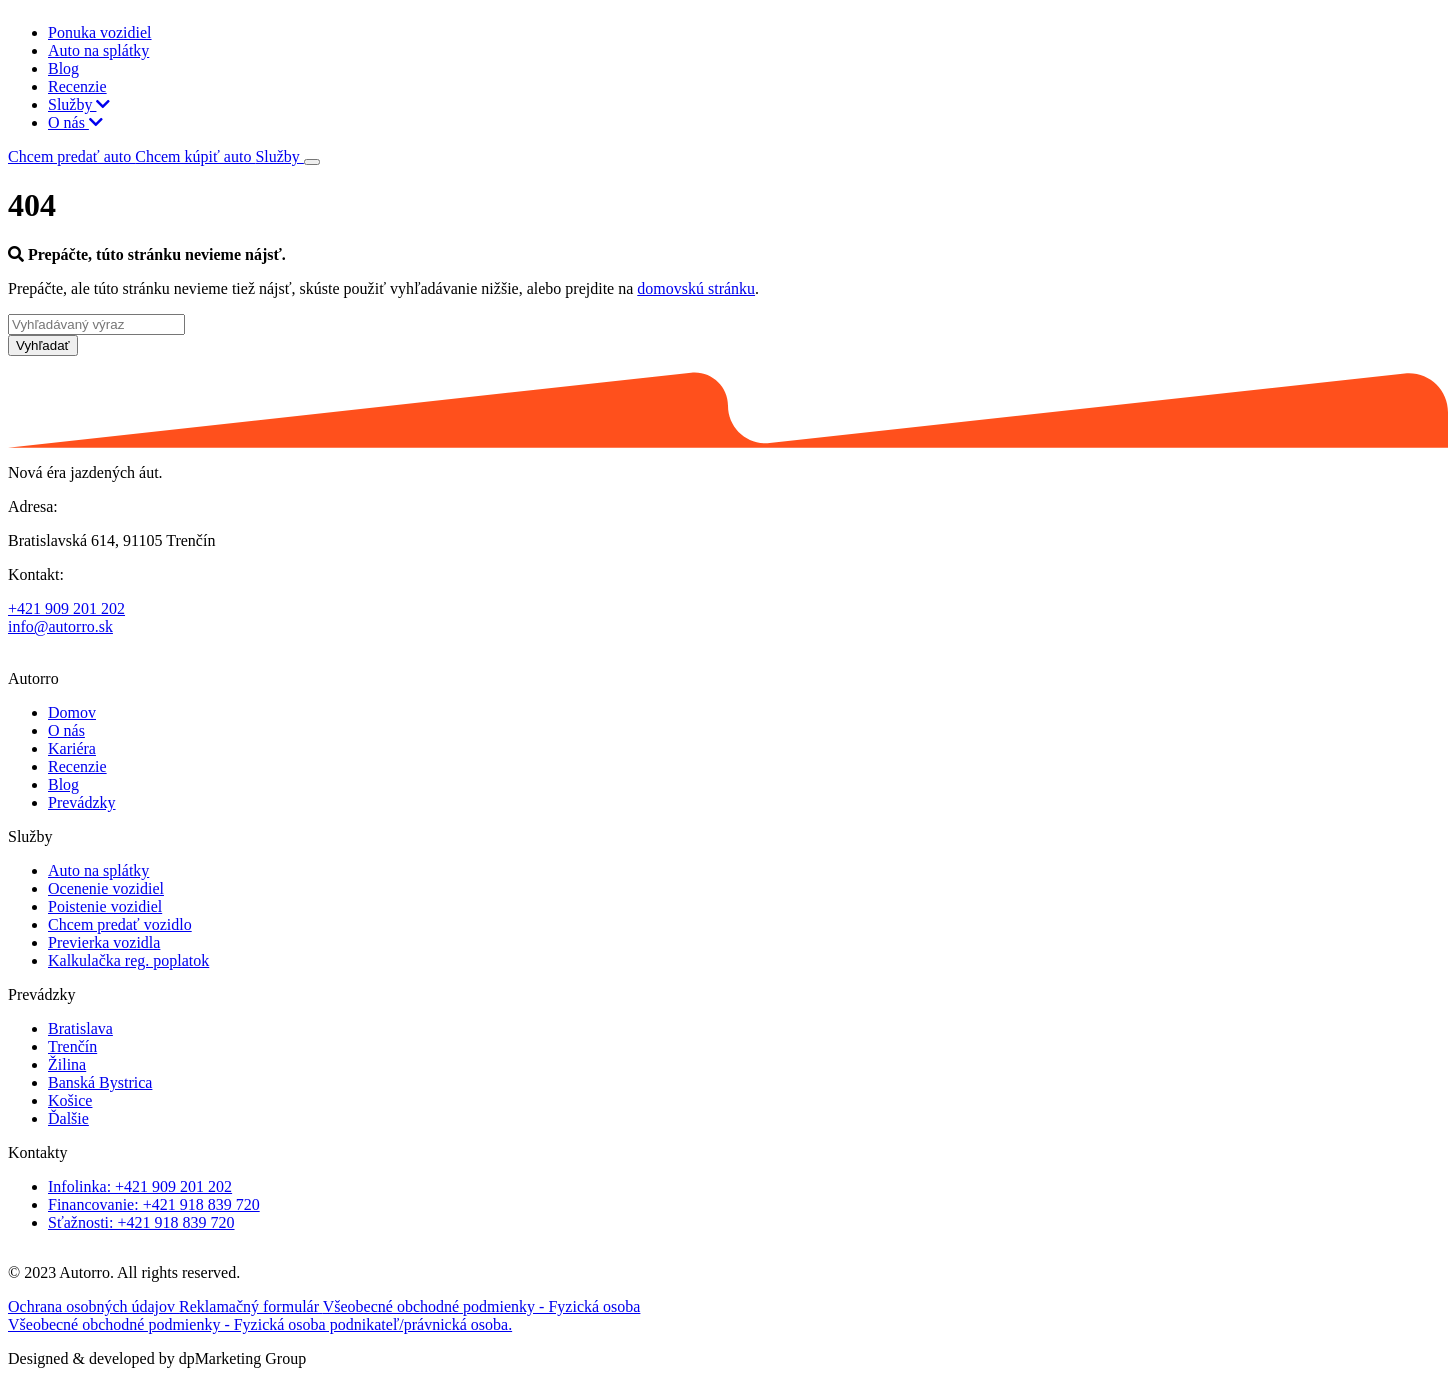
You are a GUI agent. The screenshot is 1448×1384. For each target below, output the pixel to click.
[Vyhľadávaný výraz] (96, 324)
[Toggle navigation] (312, 162)
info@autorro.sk (60, 626)
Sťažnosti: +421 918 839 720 (141, 1222)
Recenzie (77, 86)
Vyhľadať (43, 345)
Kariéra (72, 748)
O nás (75, 122)
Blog (63, 68)
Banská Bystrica (100, 1082)
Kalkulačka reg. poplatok (128, 960)
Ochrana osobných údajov (93, 1306)
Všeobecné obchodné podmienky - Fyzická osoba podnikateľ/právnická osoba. (260, 1324)
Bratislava (80, 1028)
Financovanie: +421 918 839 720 (154, 1204)
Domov (72, 712)
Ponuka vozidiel (100, 32)
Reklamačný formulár (251, 1306)
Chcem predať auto (71, 156)
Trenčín (72, 1046)
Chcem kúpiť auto (195, 156)
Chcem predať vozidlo (120, 924)
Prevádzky (82, 802)
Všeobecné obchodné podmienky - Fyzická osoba (482, 1306)
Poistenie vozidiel (105, 906)
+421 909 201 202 (66, 608)
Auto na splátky (98, 50)
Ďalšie (68, 1118)
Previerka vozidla (104, 942)
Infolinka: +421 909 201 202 (140, 1186)
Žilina (67, 1064)
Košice (70, 1100)
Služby (79, 104)
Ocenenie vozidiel (106, 888)
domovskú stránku (696, 288)
